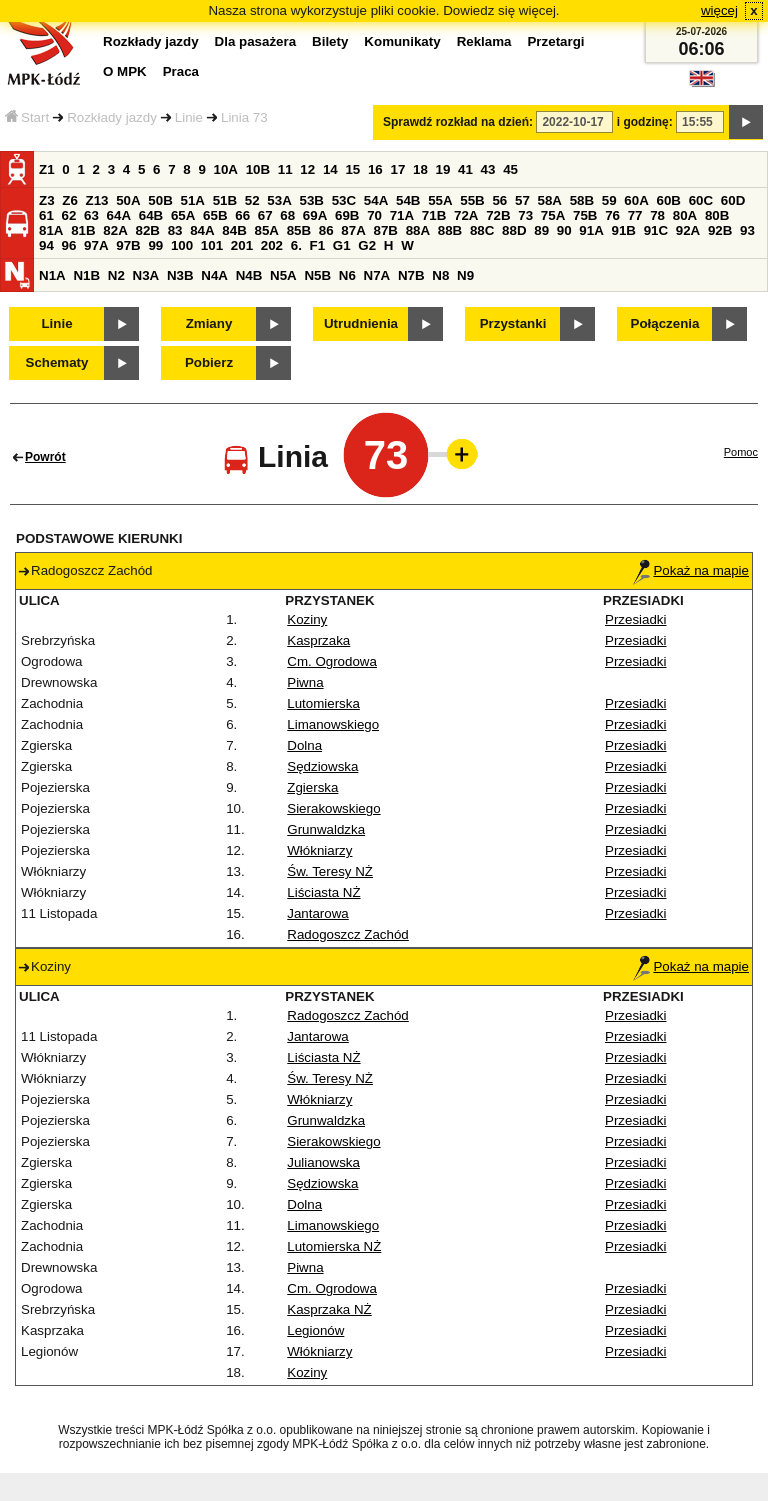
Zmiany (209, 323)
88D (514, 230)
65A (183, 215)
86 (326, 230)
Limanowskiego (333, 724)
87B (385, 230)
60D (733, 200)
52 (252, 200)
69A (315, 215)
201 (242, 245)
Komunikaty (402, 41)
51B (225, 200)
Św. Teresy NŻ (330, 871)
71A (402, 215)
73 (525, 215)
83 (175, 230)
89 (541, 230)
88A (418, 230)
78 (657, 215)
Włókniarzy (319, 850)
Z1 (47, 169)
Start (27, 117)
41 (465, 169)
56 (499, 200)
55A (440, 200)
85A (266, 230)
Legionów (315, 1330)
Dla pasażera (256, 41)
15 (352, 169)
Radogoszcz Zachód (348, 934)
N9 (465, 275)
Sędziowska (322, 766)
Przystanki (513, 323)
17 (397, 169)
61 (46, 215)
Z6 (70, 200)
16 (375, 169)
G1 (342, 245)
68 (287, 215)
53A (279, 200)
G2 (367, 245)
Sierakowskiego (333, 808)
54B (408, 200)
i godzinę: (645, 122)
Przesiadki (635, 619)
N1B (86, 275)
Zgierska (312, 787)
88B (450, 230)
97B (128, 245)
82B (147, 230)
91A (591, 230)
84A (202, 230)
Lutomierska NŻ (334, 1246)
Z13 (97, 200)
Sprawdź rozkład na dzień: (458, 122)
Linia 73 (244, 117)
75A (553, 215)
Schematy (57, 362)
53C (344, 200)
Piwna (305, 682)
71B (434, 215)
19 (443, 169)
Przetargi (555, 41)
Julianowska (323, 1162)
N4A (214, 275)
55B (472, 200)
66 (242, 215)
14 (330, 169)
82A (115, 230)
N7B (411, 275)
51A (193, 200)
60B (669, 200)
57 (522, 200)
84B (234, 230)
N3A (146, 275)
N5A (283, 275)
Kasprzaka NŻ (329, 1309)
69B (347, 215)
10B (258, 169)
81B (83, 230)
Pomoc (741, 452)
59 (609, 200)
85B (299, 230)
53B (312, 200)
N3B (180, 275)
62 (69, 215)
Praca (181, 71)
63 (91, 215)
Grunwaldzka (326, 829)
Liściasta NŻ (323, 892)
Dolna (304, 745)
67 (265, 215)
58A (550, 200)
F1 (318, 245)
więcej (719, 10)
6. (296, 245)
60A (636, 200)
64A (119, 215)
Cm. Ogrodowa (332, 661)
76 (612, 215)
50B (160, 200)
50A (128, 200)
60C (701, 200)
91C (656, 230)
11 (285, 169)
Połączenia (665, 323)
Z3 (47, 200)
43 (488, 169)
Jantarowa (318, 913)
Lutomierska (323, 703)
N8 (440, 275)
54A (376, 200)
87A (353, 230)
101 (212, 245)
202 (272, 245)
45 (510, 169)
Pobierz (209, 362)
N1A (52, 275)
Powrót (45, 457)
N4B (249, 275)
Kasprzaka (318, 640)
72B (498, 215)
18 (420, 169)
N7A (377, 275)
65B (215, 215)
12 (307, 169)
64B (151, 215)
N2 (116, 275)
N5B (317, 275)
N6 (347, 275)
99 (155, 245)
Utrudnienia (361, 323)
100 (182, 245)
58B (582, 200)
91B (623, 230)
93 (747, 230)
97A (96, 245)
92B (720, 230)
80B (717, 215)
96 (69, 245)
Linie (189, 117)
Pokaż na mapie (691, 570)
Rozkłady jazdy (112, 117)
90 (564, 230)
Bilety (330, 41)
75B (585, 215)
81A (51, 230)
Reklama (484, 41)
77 (635, 215)
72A (466, 215)
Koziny (307, 619)
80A (685, 215)
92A (688, 230)
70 (374, 215)
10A (226, 169)
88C (482, 230)
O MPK (125, 71)
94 (46, 245)
